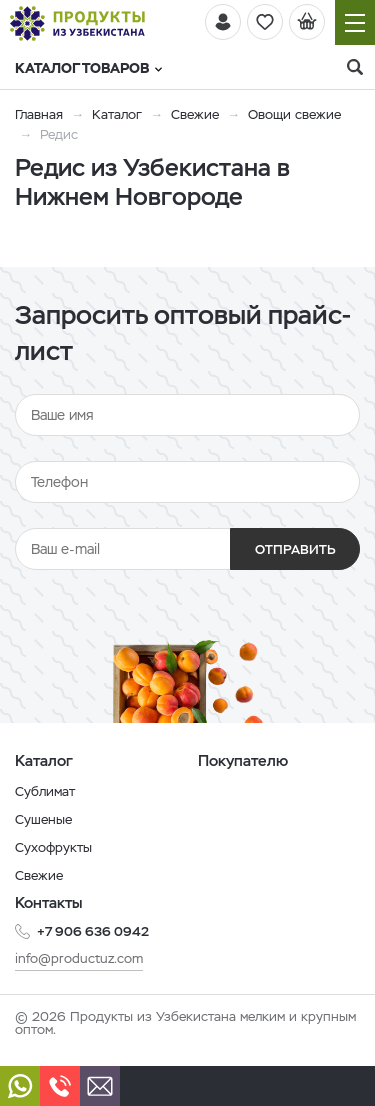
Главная (39, 114)
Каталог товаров (88, 68)
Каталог (117, 114)
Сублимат (45, 791)
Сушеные (43, 819)
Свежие (195, 114)
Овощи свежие (294, 114)
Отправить (295, 549)
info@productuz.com (79, 958)
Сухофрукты (53, 847)
